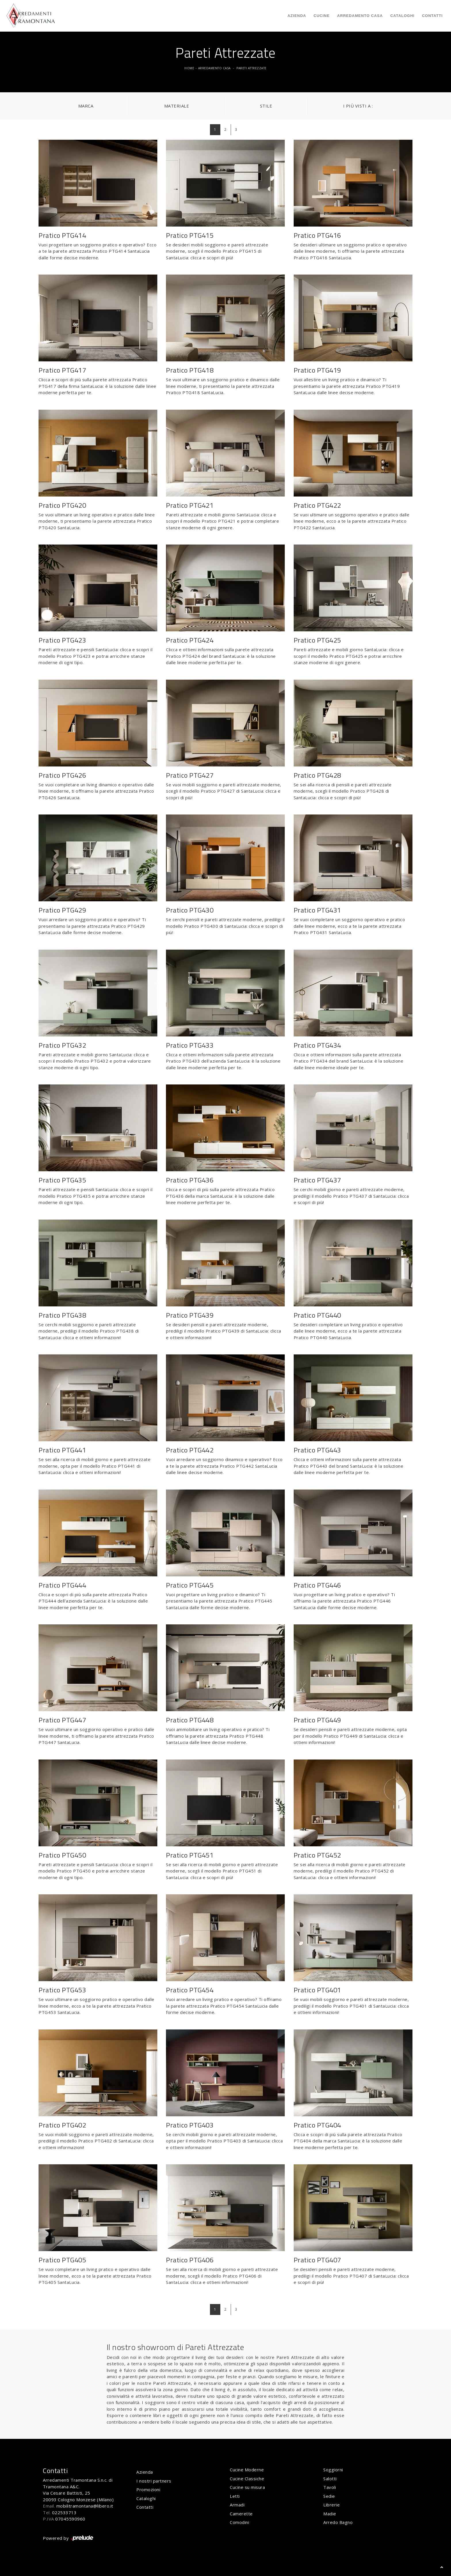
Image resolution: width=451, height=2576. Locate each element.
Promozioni (148, 2489)
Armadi (237, 2505)
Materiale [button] (176, 106)
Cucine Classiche (247, 2478)
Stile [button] (266, 106)
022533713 (64, 2512)
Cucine (322, 16)
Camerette (241, 2513)
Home (189, 68)
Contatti (432, 16)
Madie (329, 2513)
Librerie (331, 2505)
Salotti (330, 2478)
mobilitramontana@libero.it (84, 2506)
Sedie (329, 2496)
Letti (235, 2496)
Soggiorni (333, 2469)
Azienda (296, 16)
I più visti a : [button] (358, 106)
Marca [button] (85, 106)
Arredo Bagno (338, 2522)
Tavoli (329, 2487)
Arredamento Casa (360, 16)
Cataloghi (402, 16)
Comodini (239, 2522)
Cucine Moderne (247, 2469)
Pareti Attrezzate (251, 68)
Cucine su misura (247, 2487)
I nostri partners (153, 2481)
